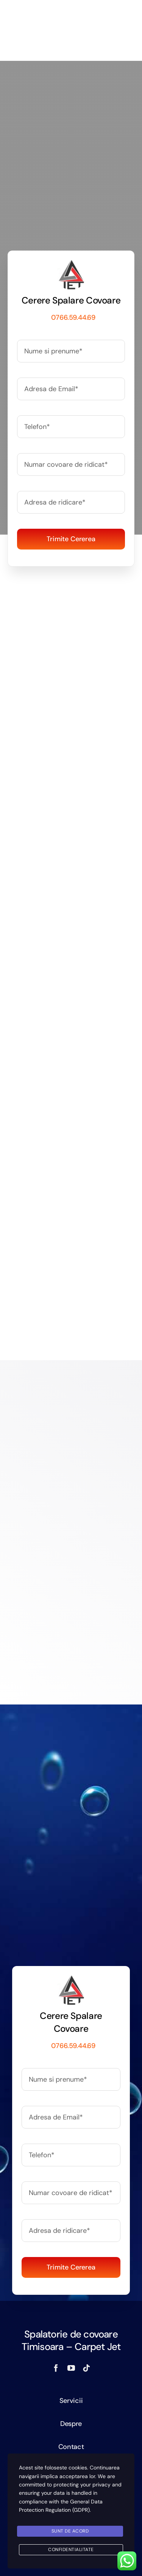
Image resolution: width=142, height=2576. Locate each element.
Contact (71, 2446)
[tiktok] (86, 2368)
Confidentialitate (71, 2550)
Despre (71, 2423)
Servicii (71, 2400)
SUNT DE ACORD (70, 2531)
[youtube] (71, 2368)
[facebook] (56, 2368)
